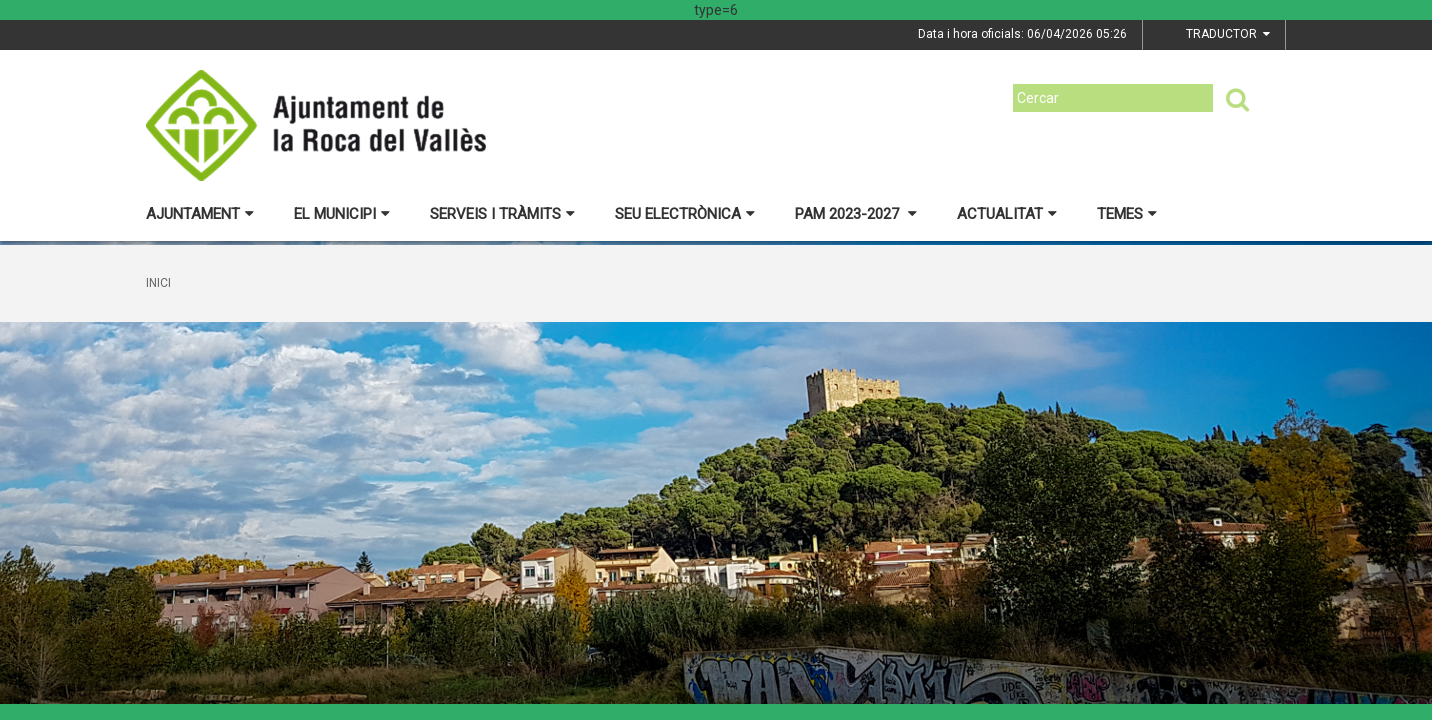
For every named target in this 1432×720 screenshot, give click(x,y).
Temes (1127, 214)
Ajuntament (200, 214)
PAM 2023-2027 (856, 214)
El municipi (342, 214)
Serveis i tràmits (502, 214)
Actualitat (1007, 214)
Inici (158, 283)
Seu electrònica (685, 214)
